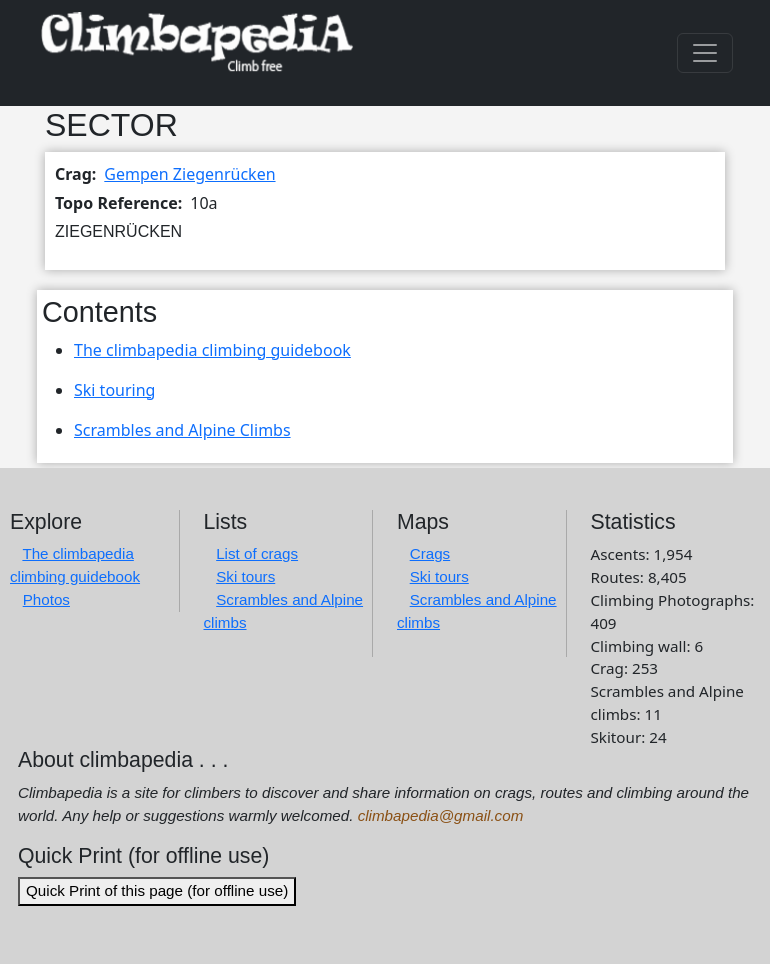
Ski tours (245, 576)
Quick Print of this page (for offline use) (157, 890)
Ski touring (114, 390)
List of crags (257, 553)
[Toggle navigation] (705, 53)
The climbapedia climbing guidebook (212, 350)
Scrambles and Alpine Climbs (182, 430)
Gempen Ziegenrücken (189, 174)
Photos (46, 599)
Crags (430, 553)
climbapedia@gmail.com (441, 815)
